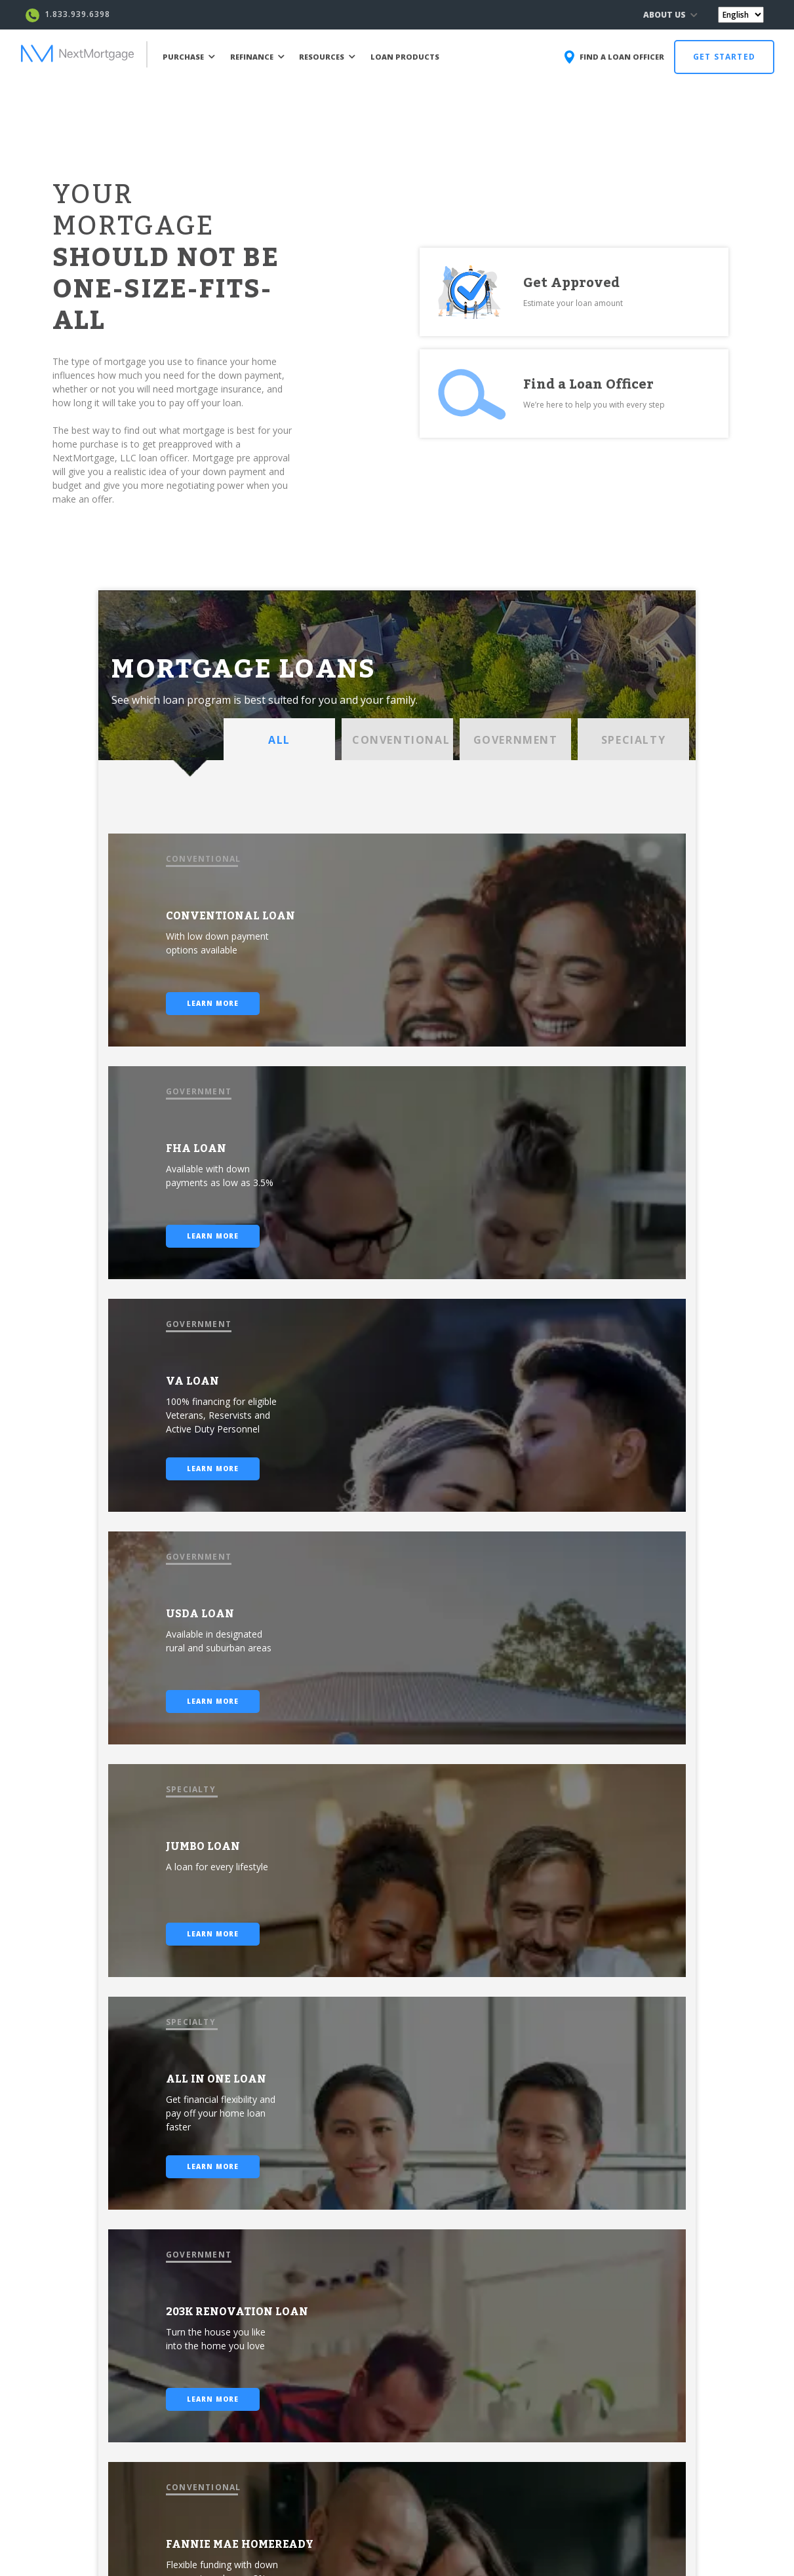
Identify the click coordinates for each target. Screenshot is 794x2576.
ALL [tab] (279, 740)
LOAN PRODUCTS (404, 57)
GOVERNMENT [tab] (515, 740)
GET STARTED (724, 56)
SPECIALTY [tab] (633, 740)
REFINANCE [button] (257, 57)
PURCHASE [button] (189, 57)
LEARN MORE (213, 1003)
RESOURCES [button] (327, 57)
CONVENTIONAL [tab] (401, 740)
